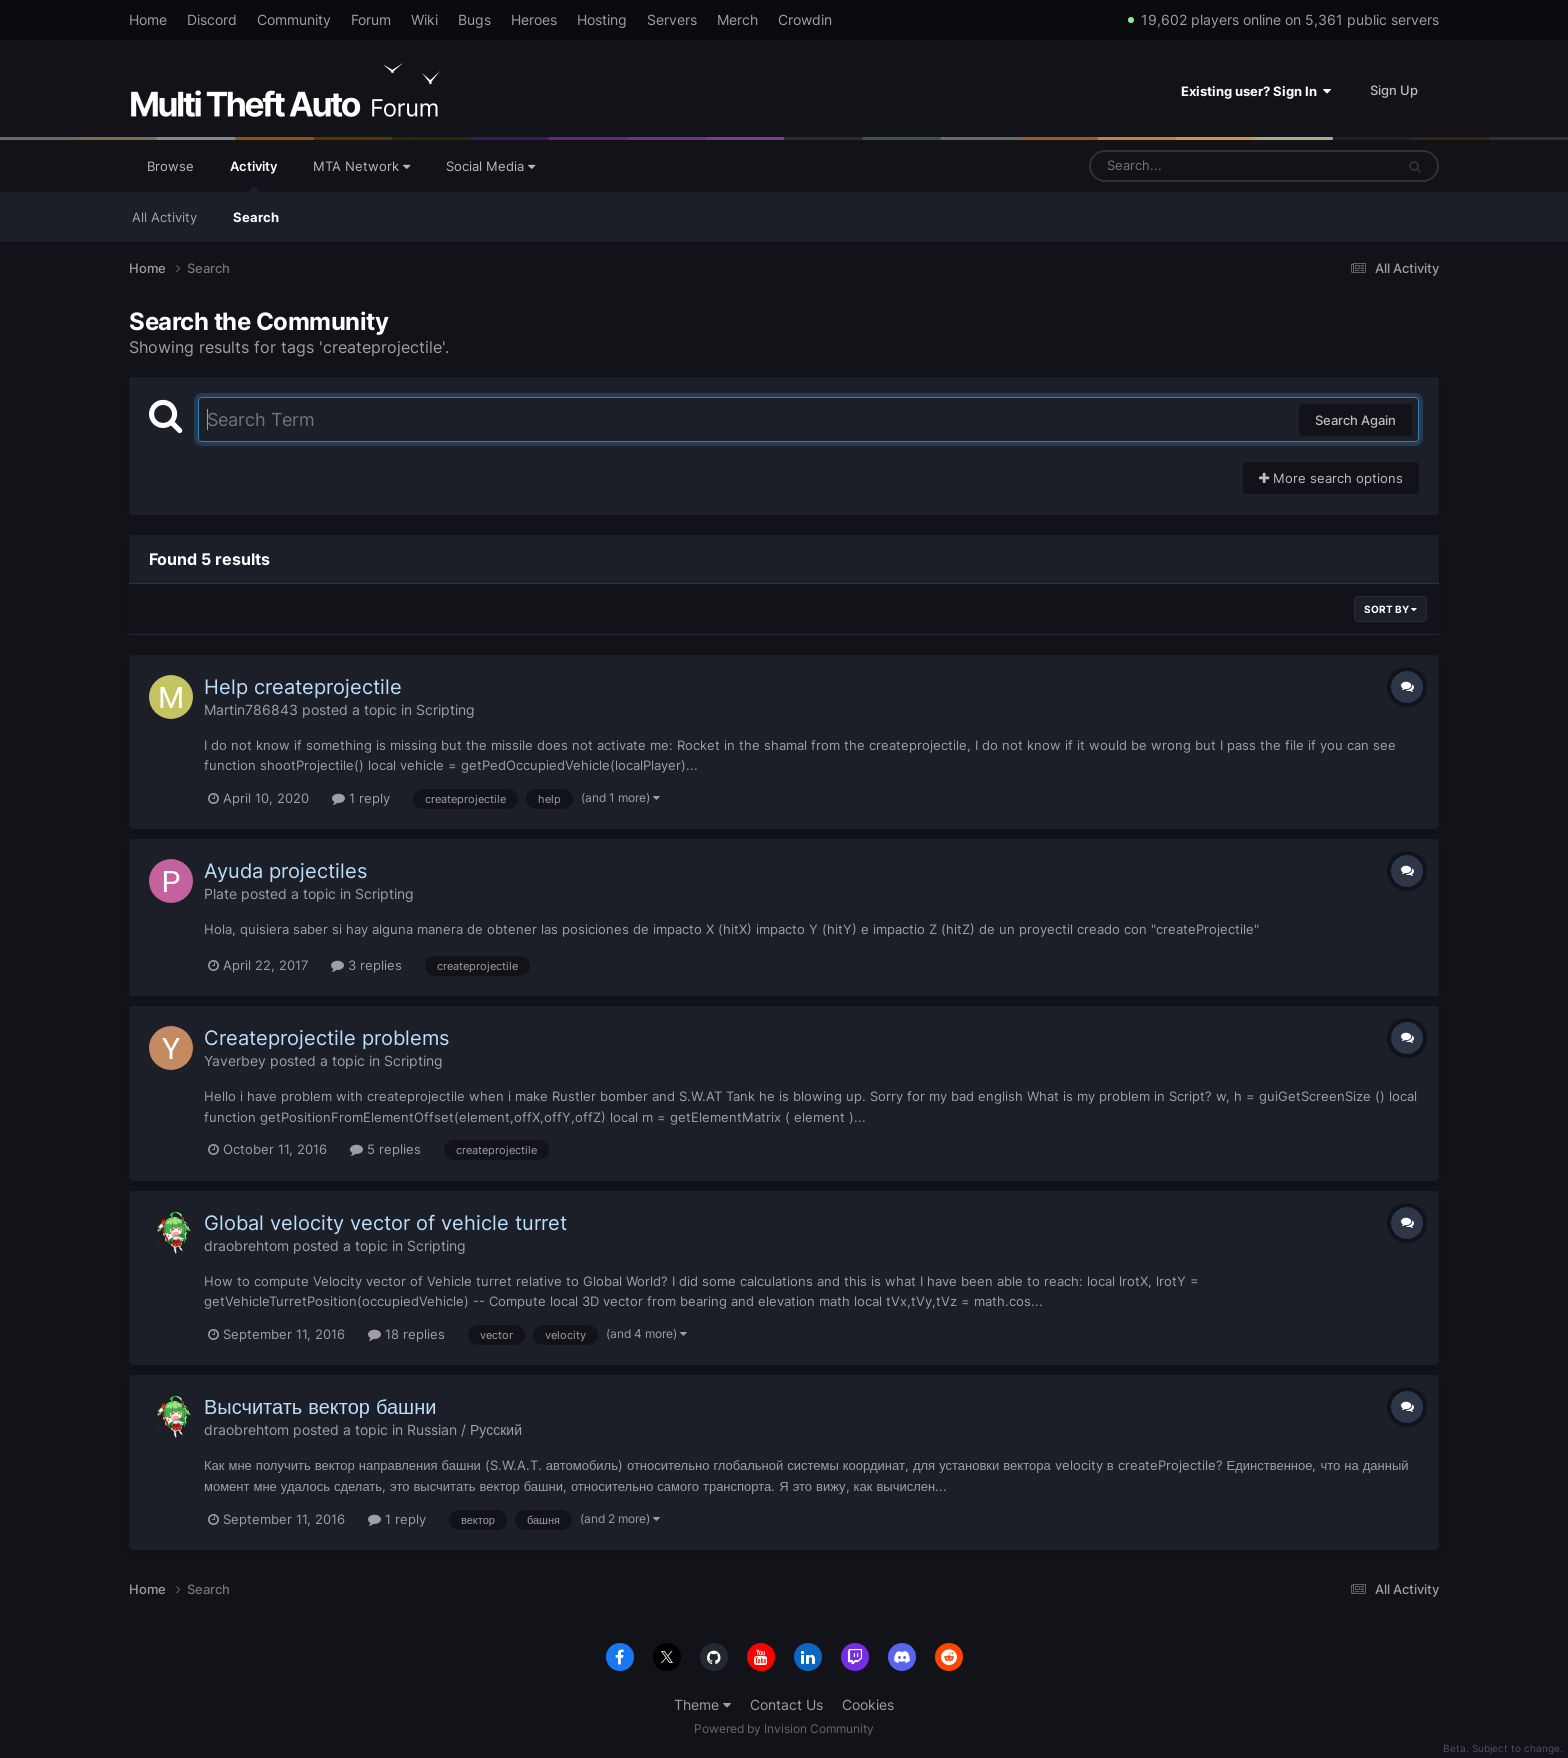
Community (294, 19)
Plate (220, 893)
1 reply (361, 798)
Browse (170, 166)
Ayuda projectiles (285, 871)
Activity (253, 175)
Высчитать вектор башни (320, 1407)
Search (256, 217)
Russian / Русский (464, 1429)
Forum (371, 19)
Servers (672, 19)
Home (148, 19)
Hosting (602, 19)
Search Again (1355, 420)
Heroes (534, 19)
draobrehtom (246, 1245)
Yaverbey (235, 1060)
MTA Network (361, 166)
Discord (212, 19)
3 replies (366, 965)
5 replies (385, 1149)
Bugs (474, 19)
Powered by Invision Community (784, 1728)
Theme (702, 1704)
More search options (1331, 478)
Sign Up (1394, 90)
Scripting (445, 709)
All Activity (164, 217)
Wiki (424, 19)
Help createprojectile (303, 687)
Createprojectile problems (326, 1038)
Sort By (1390, 609)
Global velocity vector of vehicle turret (385, 1223)
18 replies (406, 1334)
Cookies (868, 1704)
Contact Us (786, 1704)
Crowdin (805, 19)
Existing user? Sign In (1256, 91)
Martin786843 (251, 709)
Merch (737, 19)
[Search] (1189, 166)
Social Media (490, 166)
